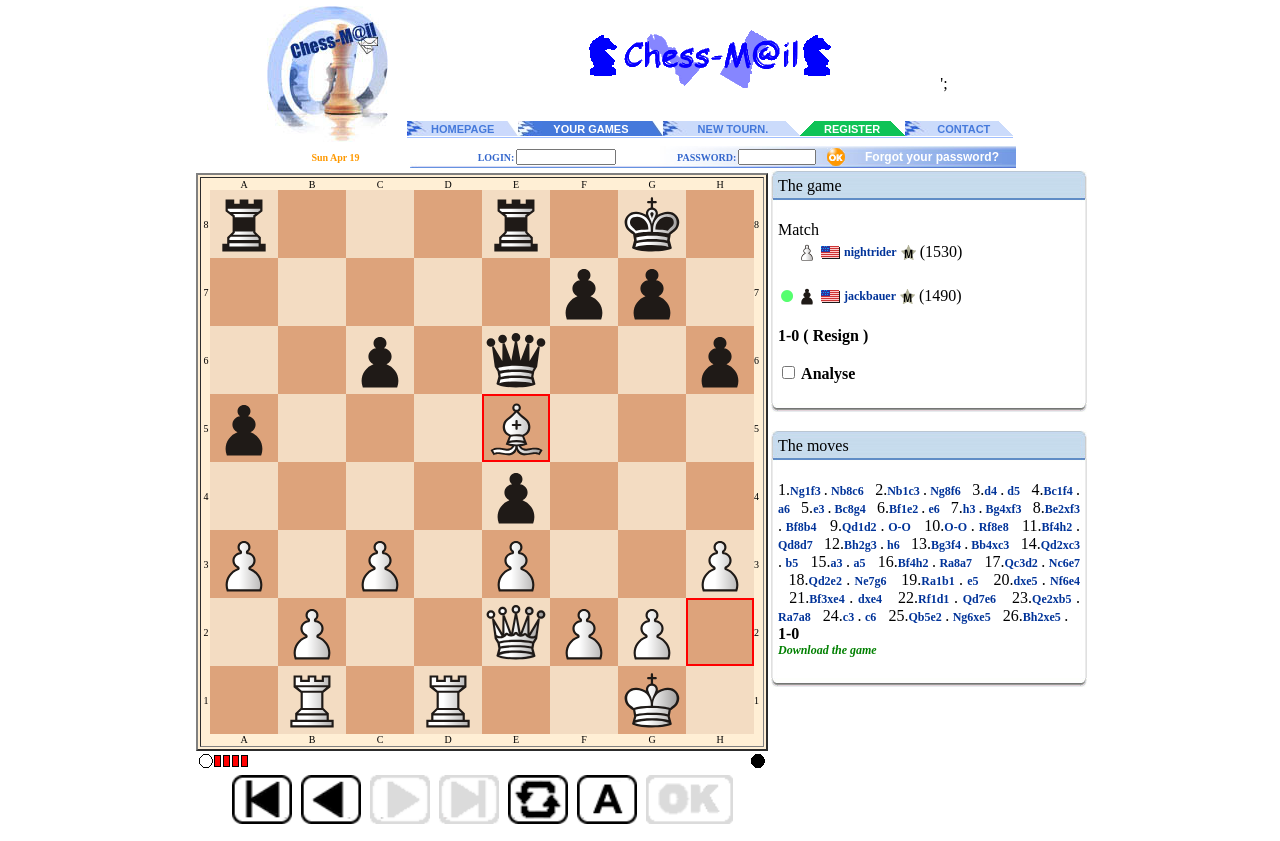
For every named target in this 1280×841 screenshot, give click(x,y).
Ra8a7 (956, 563)
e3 (820, 509)
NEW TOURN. (733, 129)
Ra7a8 (796, 617)
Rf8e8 (994, 527)
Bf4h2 (1059, 527)
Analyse (826, 373)
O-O (899, 527)
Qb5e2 (927, 617)
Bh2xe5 (1043, 617)
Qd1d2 (861, 527)
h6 (893, 545)
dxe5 (1027, 581)
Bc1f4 (1060, 491)
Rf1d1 (936, 599)
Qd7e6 (979, 599)
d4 (992, 491)
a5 (859, 563)
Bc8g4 (850, 509)
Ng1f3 (807, 491)
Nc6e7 (1062, 563)
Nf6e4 (1063, 581)
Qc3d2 (1022, 563)
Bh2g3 (862, 545)
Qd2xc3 (1060, 545)
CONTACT (963, 129)
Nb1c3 (905, 491)
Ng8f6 (945, 491)
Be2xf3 (1062, 509)
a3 (838, 563)
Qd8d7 (797, 545)
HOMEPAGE (462, 129)
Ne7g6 (870, 581)
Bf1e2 (905, 509)
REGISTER (852, 129)
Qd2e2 (828, 581)
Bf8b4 (801, 527)
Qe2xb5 (1054, 599)
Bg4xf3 (1004, 509)
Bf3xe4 (829, 599)
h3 (971, 509)
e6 (933, 509)
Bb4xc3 (990, 545)
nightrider (870, 252)
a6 (785, 509)
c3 (850, 617)
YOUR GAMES (590, 129)
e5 (973, 581)
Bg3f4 (947, 545)
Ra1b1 (940, 581)
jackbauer (870, 296)
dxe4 (869, 599)
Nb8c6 (847, 491)
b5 (792, 563)
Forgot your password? (932, 157)
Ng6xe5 (971, 617)
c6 (871, 617)
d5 (1013, 491)
